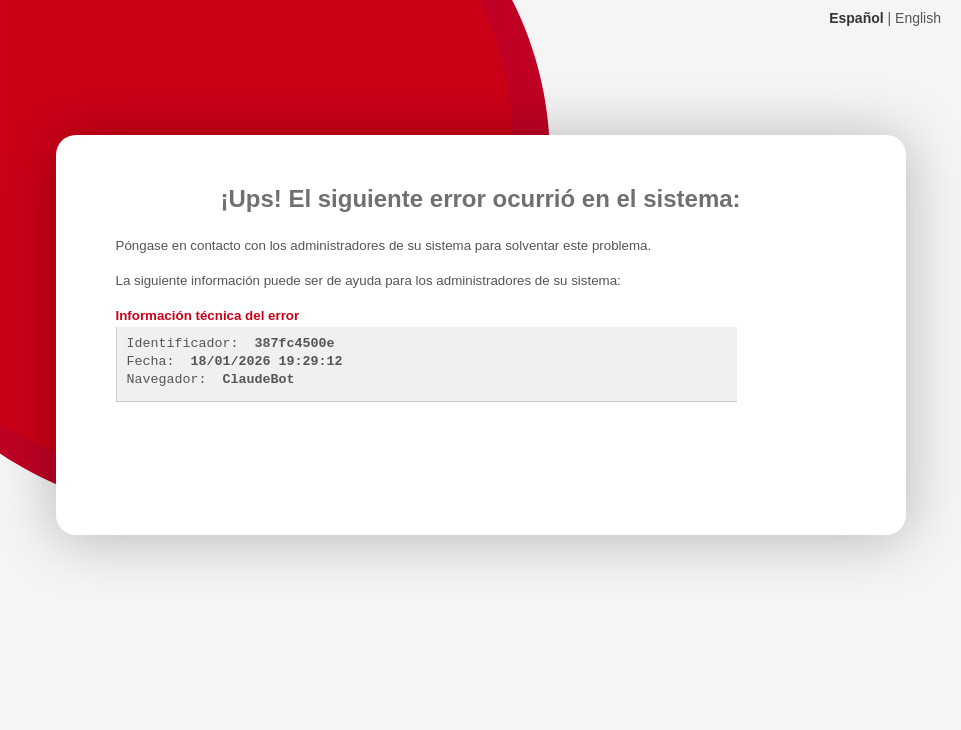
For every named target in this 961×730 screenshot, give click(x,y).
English (918, 18)
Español (856, 18)
